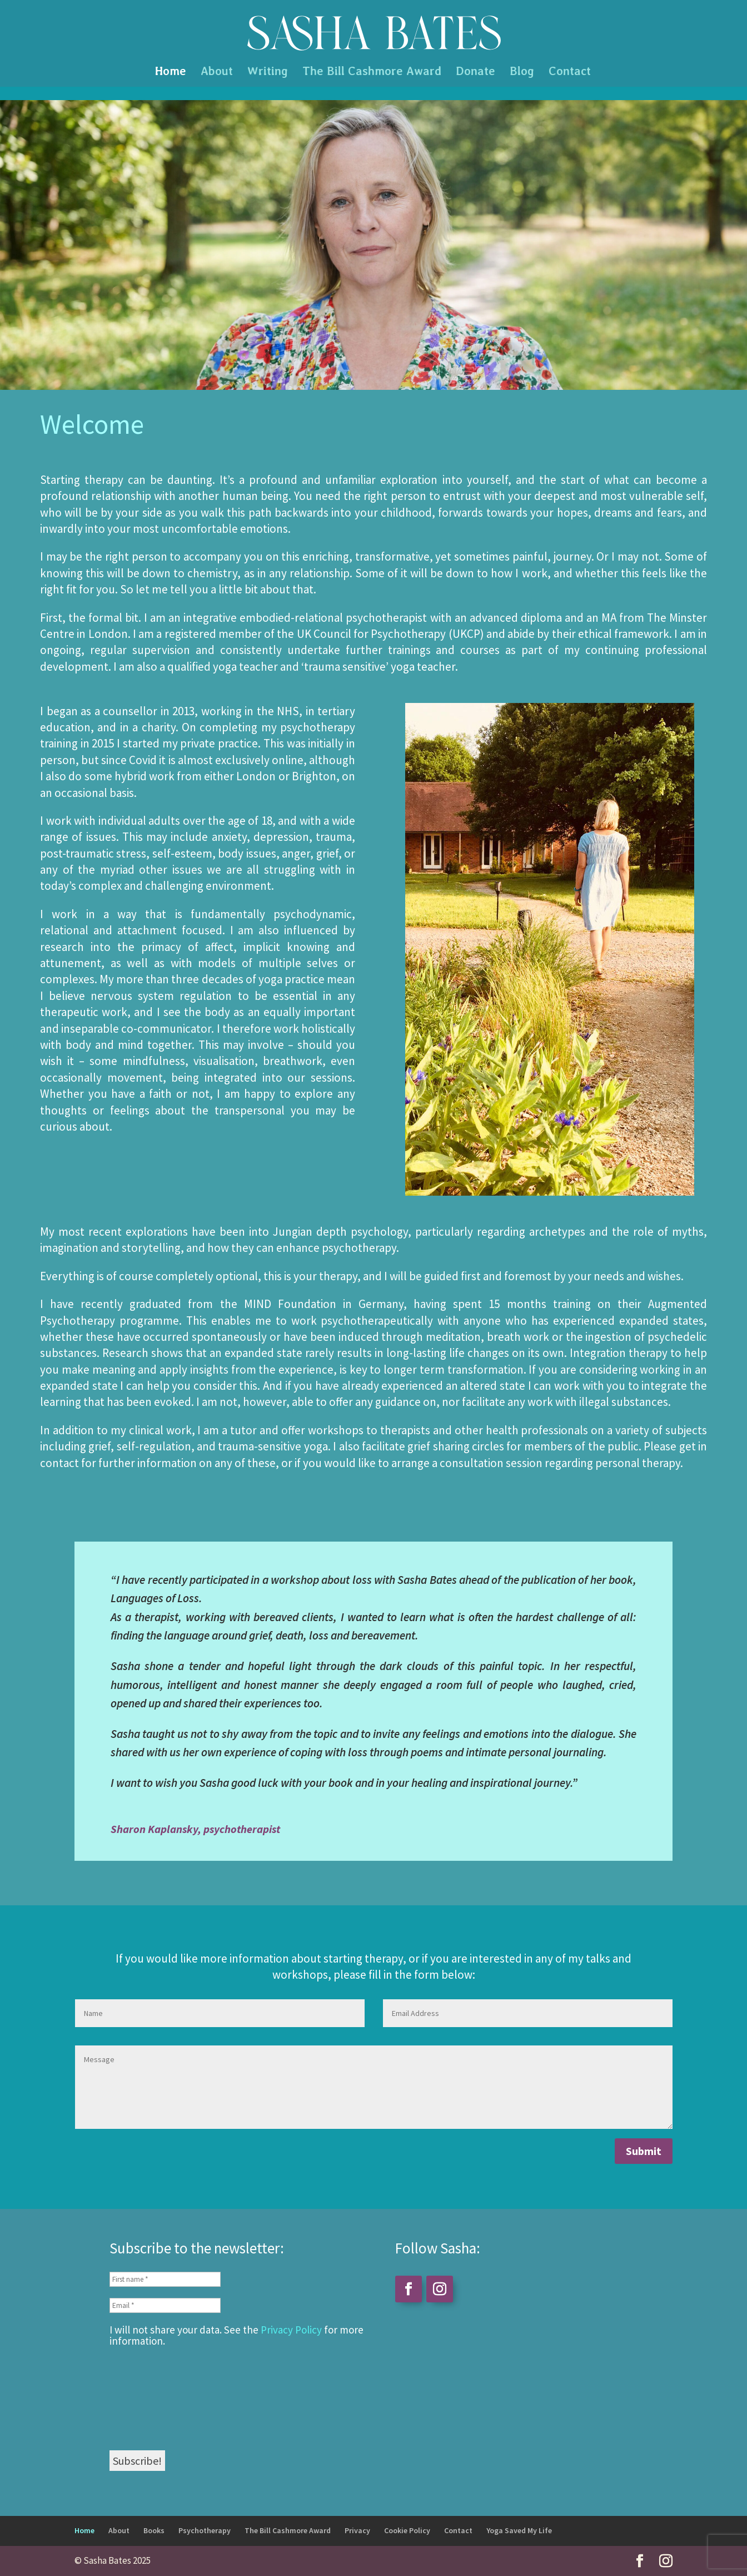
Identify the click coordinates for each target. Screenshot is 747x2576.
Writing (267, 72)
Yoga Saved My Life (519, 2530)
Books (154, 2530)
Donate (475, 72)
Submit (643, 2151)
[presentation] (155, 2397)
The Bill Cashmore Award (371, 72)
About (217, 72)
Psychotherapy (204, 2530)
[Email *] (165, 2305)
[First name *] (165, 2279)
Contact (570, 72)
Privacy (357, 2530)
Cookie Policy (407, 2530)
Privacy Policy (291, 2329)
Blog (522, 72)
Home (170, 72)
